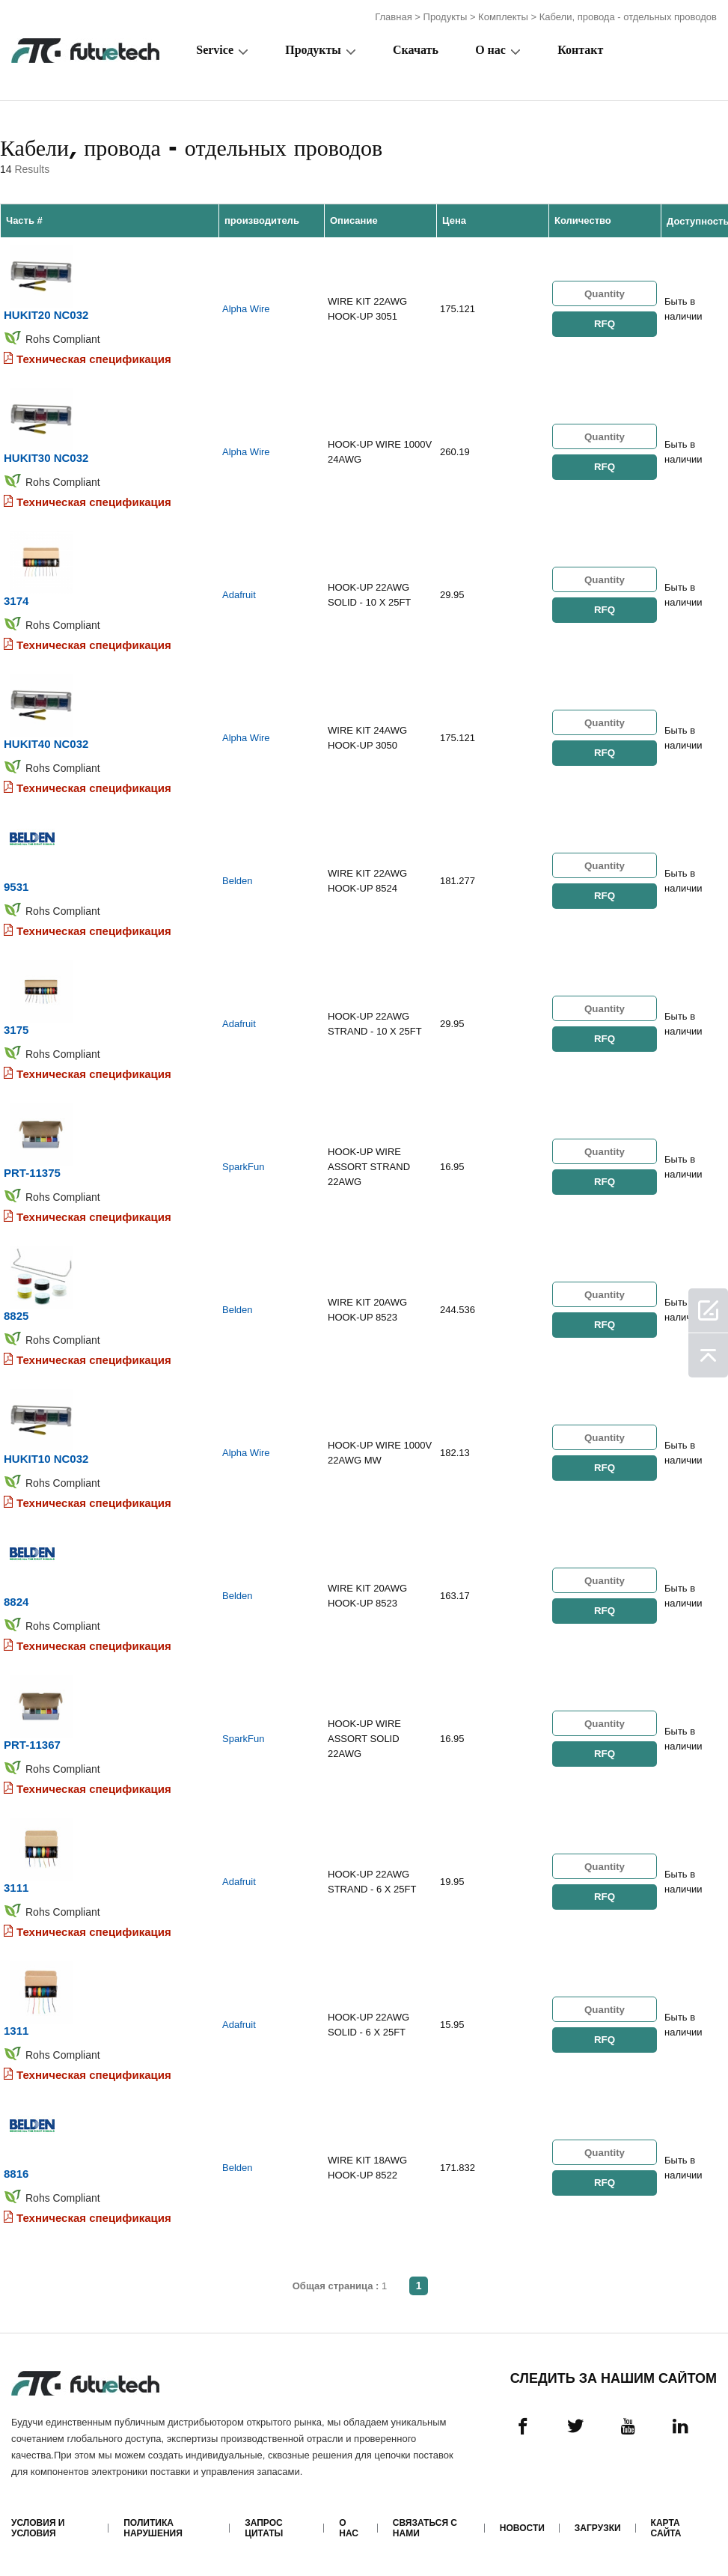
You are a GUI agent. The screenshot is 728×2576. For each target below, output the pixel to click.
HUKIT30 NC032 (46, 457)
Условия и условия (37, 2528)
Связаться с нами (425, 2528)
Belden (237, 880)
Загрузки (598, 2528)
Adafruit (239, 594)
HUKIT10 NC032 (46, 1458)
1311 (16, 2030)
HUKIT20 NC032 (46, 314)
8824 (16, 1601)
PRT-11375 (32, 1172)
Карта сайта (666, 2528)
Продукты (445, 16)
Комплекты (503, 16)
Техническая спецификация (93, 359)
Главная (393, 16)
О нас (490, 49)
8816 (16, 2173)
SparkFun (243, 1166)
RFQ (604, 323)
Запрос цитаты (264, 2528)
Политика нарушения (153, 2528)
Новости (522, 2528)
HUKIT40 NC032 (46, 743)
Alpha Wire (246, 308)
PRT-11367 (32, 1744)
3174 (16, 600)
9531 (16, 886)
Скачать (415, 49)
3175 (16, 1029)
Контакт (580, 49)
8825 (16, 1315)
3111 (16, 1887)
